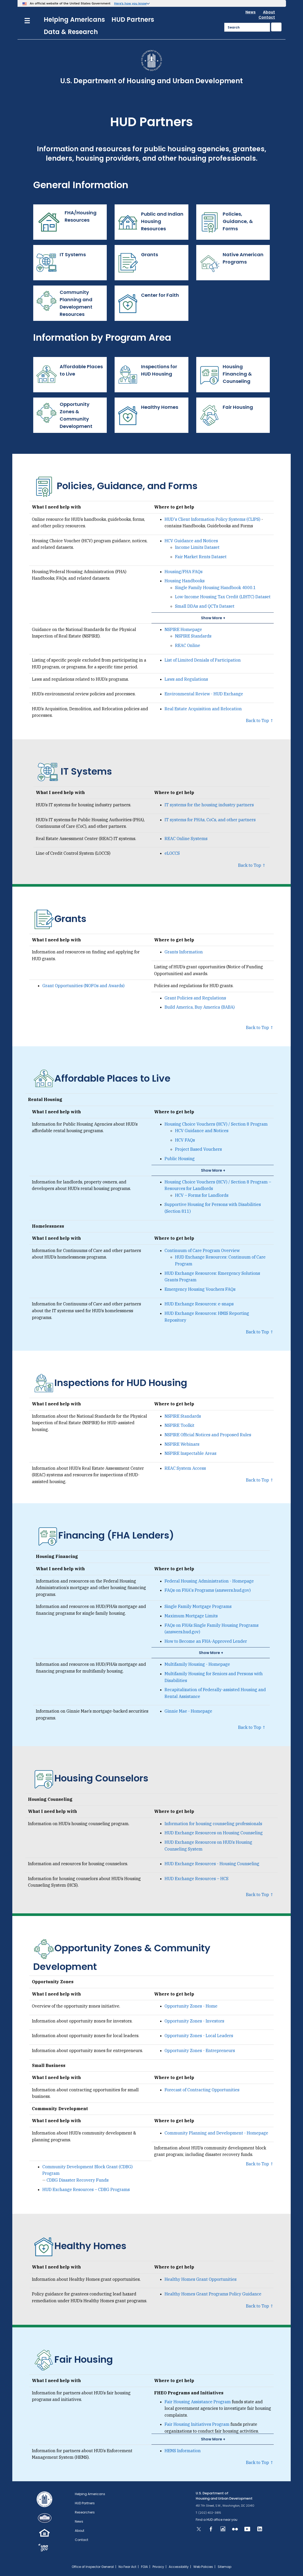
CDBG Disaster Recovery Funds (78, 2180)
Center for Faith (148, 303)
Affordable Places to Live (69, 375)
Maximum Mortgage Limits (191, 1615)
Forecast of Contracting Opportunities (202, 2089)
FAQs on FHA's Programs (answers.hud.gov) (208, 1590)
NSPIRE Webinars (182, 1444)
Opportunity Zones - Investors (194, 2021)
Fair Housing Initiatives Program (197, 2424)
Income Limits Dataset (197, 547)
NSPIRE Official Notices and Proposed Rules (208, 1434)
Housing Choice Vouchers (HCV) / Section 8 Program (216, 1124)
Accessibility (179, 2566)
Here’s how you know (130, 3)
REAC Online (187, 645)
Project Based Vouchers (198, 1149)
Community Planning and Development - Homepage (216, 2133)
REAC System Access (185, 1468)
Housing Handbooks (185, 580)
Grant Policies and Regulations (195, 998)
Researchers (85, 2512)
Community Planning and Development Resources (64, 303)
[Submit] (276, 27)
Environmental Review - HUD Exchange (204, 693)
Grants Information (184, 951)
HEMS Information (183, 2450)
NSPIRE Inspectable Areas (190, 1453)
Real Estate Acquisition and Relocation (203, 708)
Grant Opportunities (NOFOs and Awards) (83, 985)
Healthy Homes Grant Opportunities (201, 2279)
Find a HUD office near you (216, 2519)
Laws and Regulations (186, 679)
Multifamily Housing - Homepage (197, 1664)
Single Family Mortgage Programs (198, 1606)
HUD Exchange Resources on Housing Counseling (214, 1832)
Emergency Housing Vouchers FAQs (200, 1289)
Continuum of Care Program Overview (202, 1250)
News (250, 12)
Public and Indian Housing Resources (150, 222)
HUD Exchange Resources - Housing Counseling (212, 1863)
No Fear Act (127, 2566)
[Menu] (27, 20)
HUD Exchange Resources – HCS (196, 1878)
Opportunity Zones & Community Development (64, 415)
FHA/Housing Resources (66, 222)
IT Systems (61, 263)
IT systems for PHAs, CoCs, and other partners (210, 819)
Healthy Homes (147, 415)
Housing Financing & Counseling (225, 375)
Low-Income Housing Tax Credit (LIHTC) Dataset (223, 596)
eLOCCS (172, 853)
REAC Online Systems (186, 838)
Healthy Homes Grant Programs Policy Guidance (213, 2293)
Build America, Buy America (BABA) (200, 1007)
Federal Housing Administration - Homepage (209, 1581)
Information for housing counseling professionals (213, 1823)
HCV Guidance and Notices (191, 540)
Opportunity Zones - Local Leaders (199, 2035)
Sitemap (224, 2566)
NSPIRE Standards (193, 636)
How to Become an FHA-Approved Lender (206, 1641)
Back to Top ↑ (260, 720)
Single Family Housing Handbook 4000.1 (215, 587)
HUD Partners (132, 19)
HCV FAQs (185, 1140)
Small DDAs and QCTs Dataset (204, 606)
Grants (137, 263)
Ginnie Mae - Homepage (188, 1711)
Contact (267, 17)
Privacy (158, 2566)
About (269, 12)
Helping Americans (74, 19)
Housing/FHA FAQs (184, 571)
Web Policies (203, 2566)
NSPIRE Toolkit (179, 1425)
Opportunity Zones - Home (191, 2006)
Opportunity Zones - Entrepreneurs (200, 2050)
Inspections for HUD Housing (147, 375)
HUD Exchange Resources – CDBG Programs (86, 2189)
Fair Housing (226, 415)
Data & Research (71, 31)
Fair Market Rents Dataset (201, 556)
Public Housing (180, 1158)
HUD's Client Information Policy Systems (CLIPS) (212, 519)
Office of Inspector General (93, 2566)
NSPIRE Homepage (183, 629)
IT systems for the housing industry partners (209, 804)
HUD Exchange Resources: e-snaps (199, 1303)
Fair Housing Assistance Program (198, 2401)
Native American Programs (231, 263)
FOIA (144, 2566)
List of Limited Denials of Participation (203, 660)
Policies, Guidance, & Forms (226, 222)
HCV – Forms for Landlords (201, 1195)
